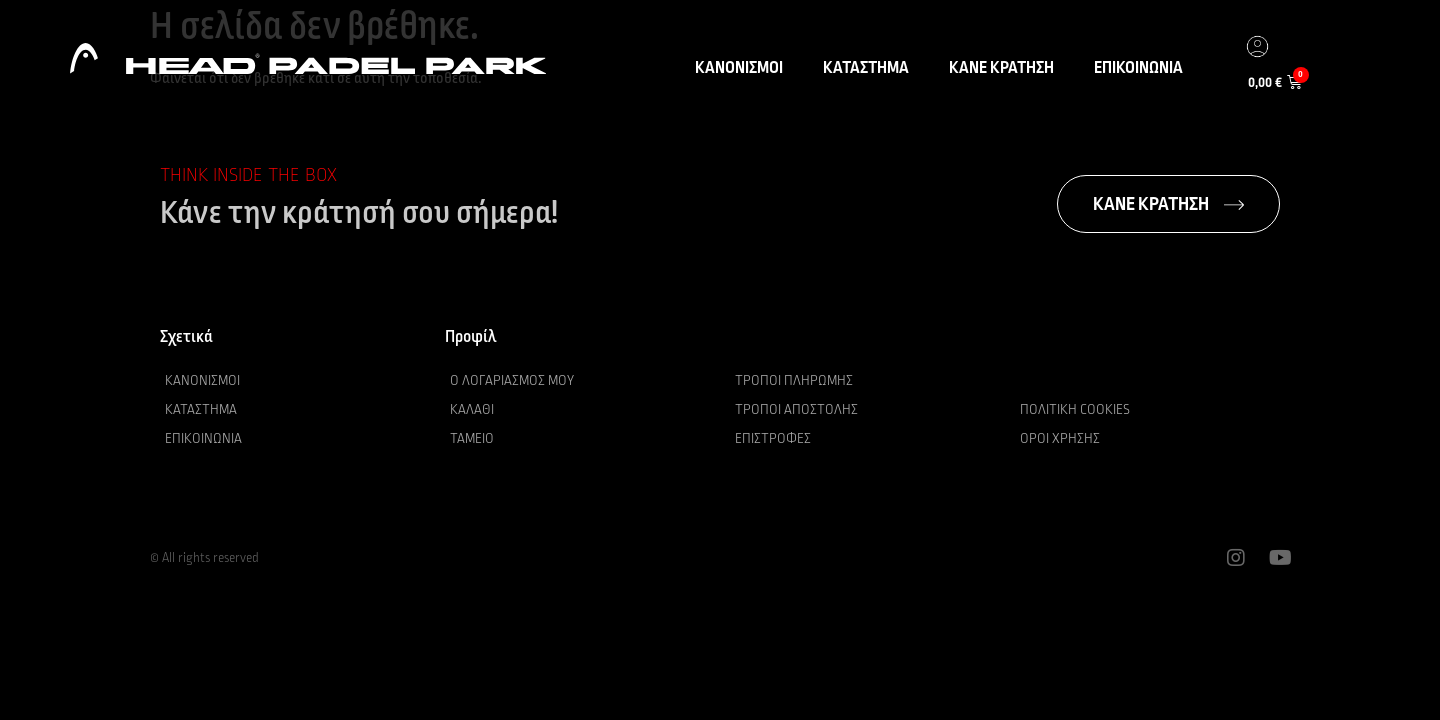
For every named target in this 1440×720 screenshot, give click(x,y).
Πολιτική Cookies (1075, 409)
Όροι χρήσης (1060, 438)
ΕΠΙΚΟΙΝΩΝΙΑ (1138, 68)
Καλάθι (472, 409)
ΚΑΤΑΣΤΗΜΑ (866, 68)
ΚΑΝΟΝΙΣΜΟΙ (739, 68)
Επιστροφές (773, 438)
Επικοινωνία (203, 438)
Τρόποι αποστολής (796, 409)
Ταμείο (472, 438)
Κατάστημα (201, 409)
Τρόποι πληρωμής (794, 380)
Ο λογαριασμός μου (512, 380)
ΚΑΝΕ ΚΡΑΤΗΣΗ (1001, 68)
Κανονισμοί (202, 380)
